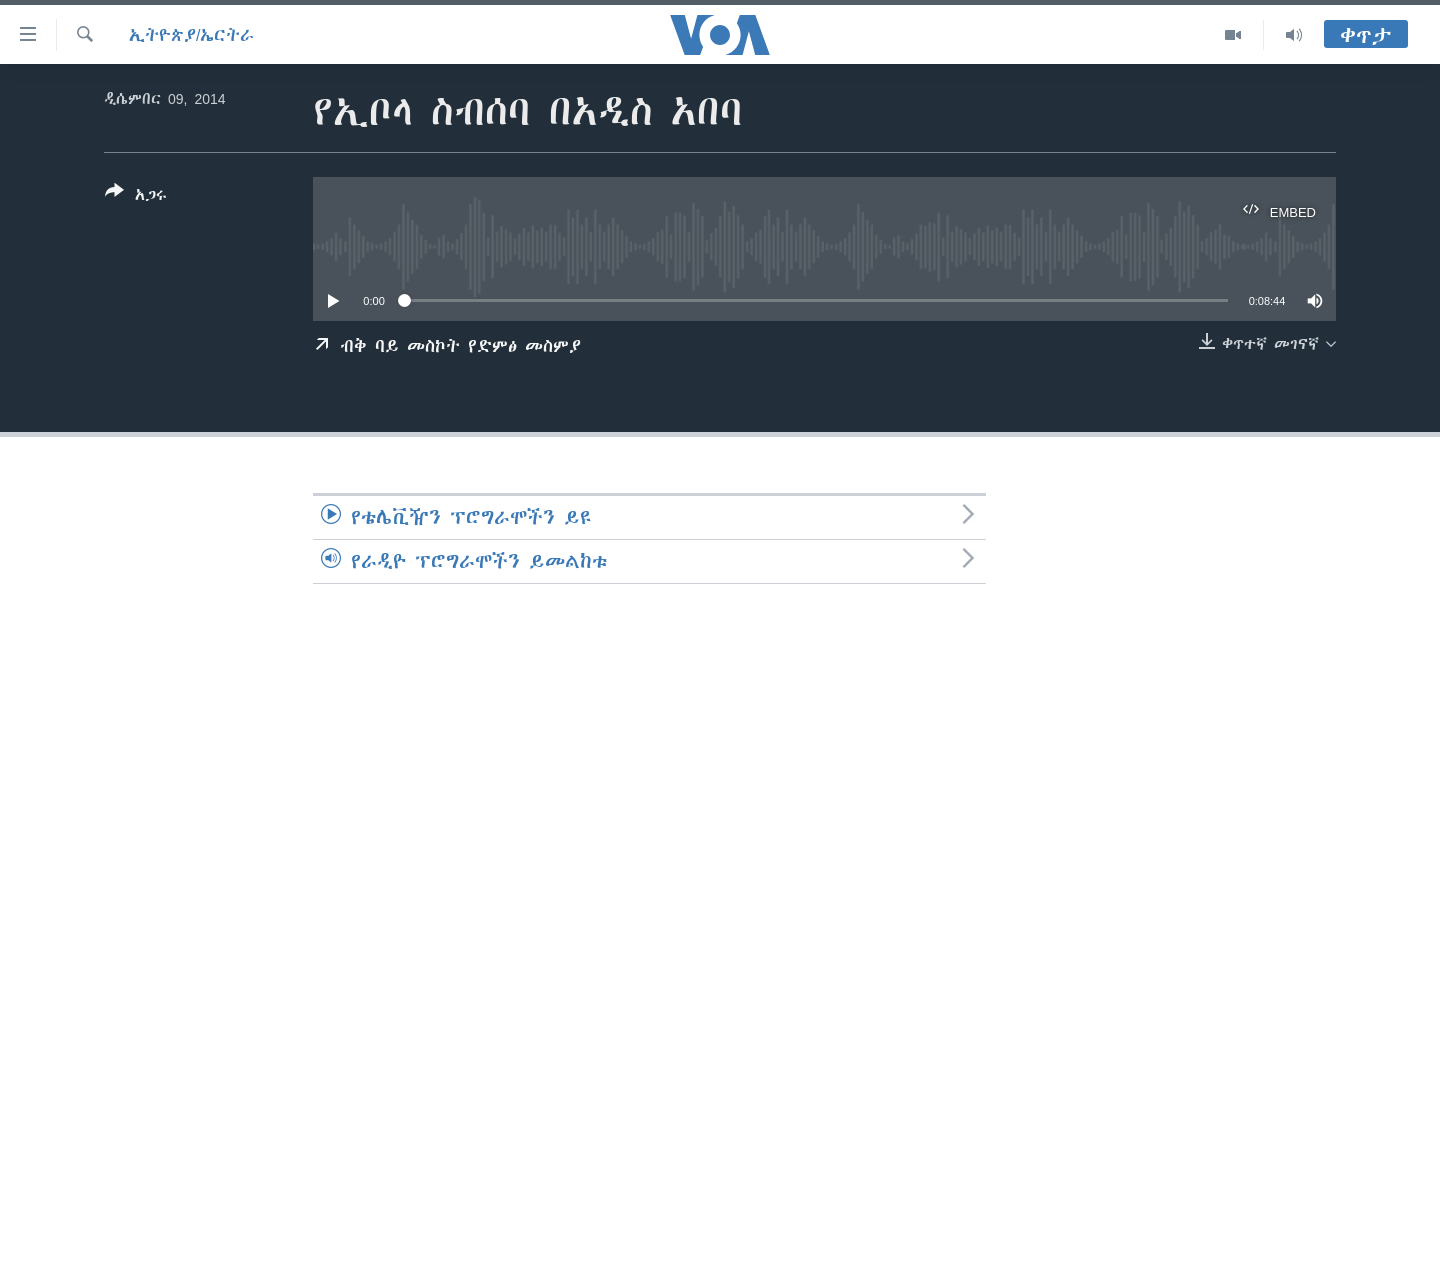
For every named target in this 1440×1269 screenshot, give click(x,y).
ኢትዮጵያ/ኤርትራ (191, 35)
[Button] (136, 197)
